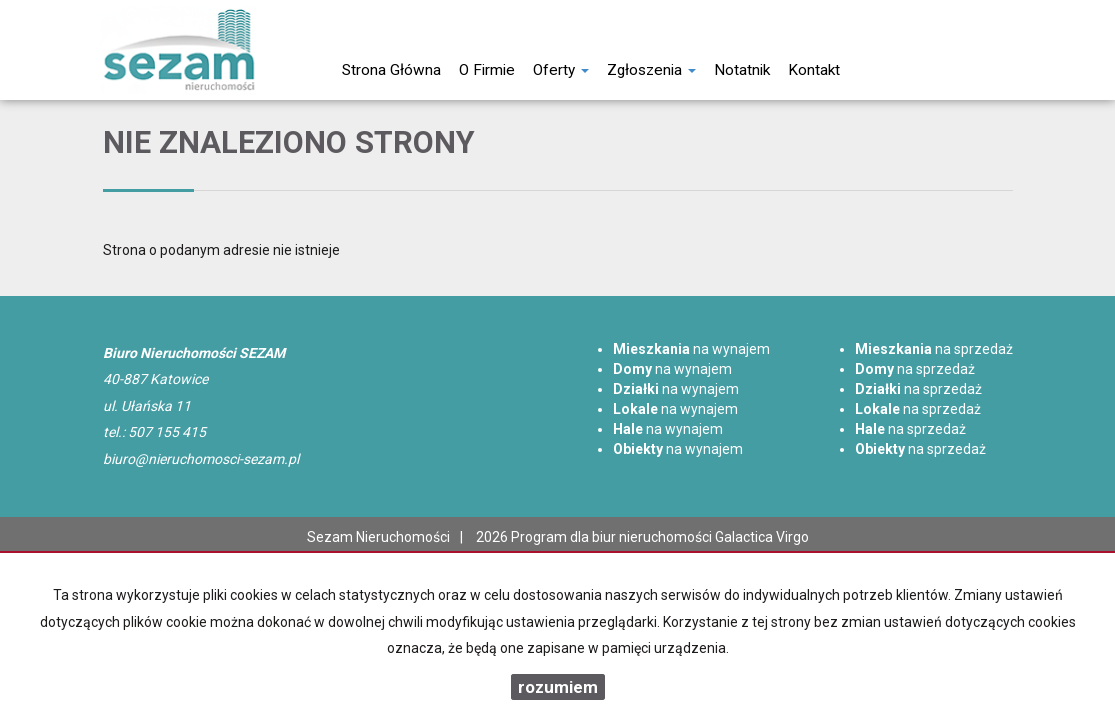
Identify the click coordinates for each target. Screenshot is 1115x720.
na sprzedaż (934, 349)
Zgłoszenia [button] (651, 70)
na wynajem (691, 349)
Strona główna (391, 70)
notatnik (742, 70)
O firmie (487, 70)
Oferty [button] (561, 70)
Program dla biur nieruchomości (613, 537)
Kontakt (814, 70)
